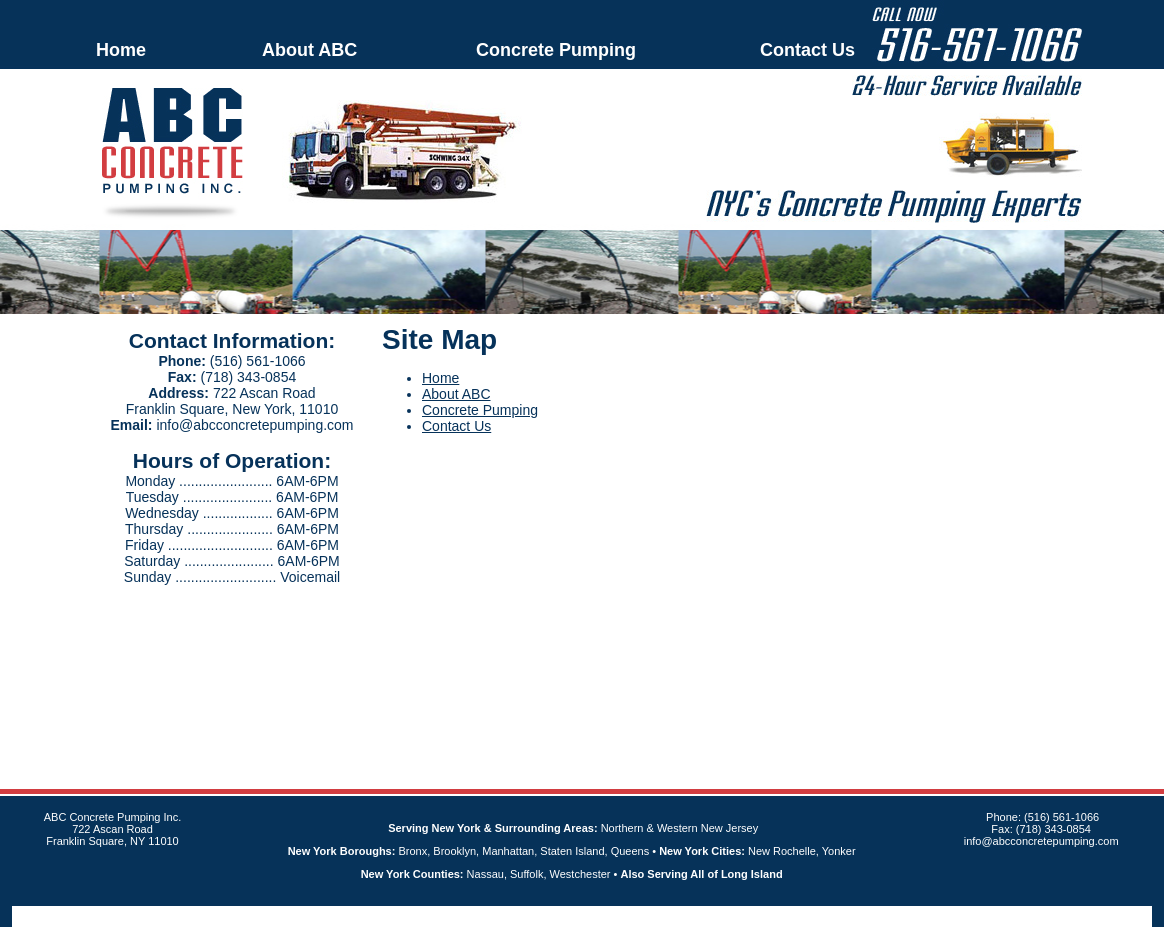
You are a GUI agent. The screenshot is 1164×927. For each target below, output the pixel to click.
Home (121, 50)
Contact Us (807, 50)
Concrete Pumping (556, 50)
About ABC (309, 50)
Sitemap (667, 916)
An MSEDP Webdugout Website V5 (557, 916)
